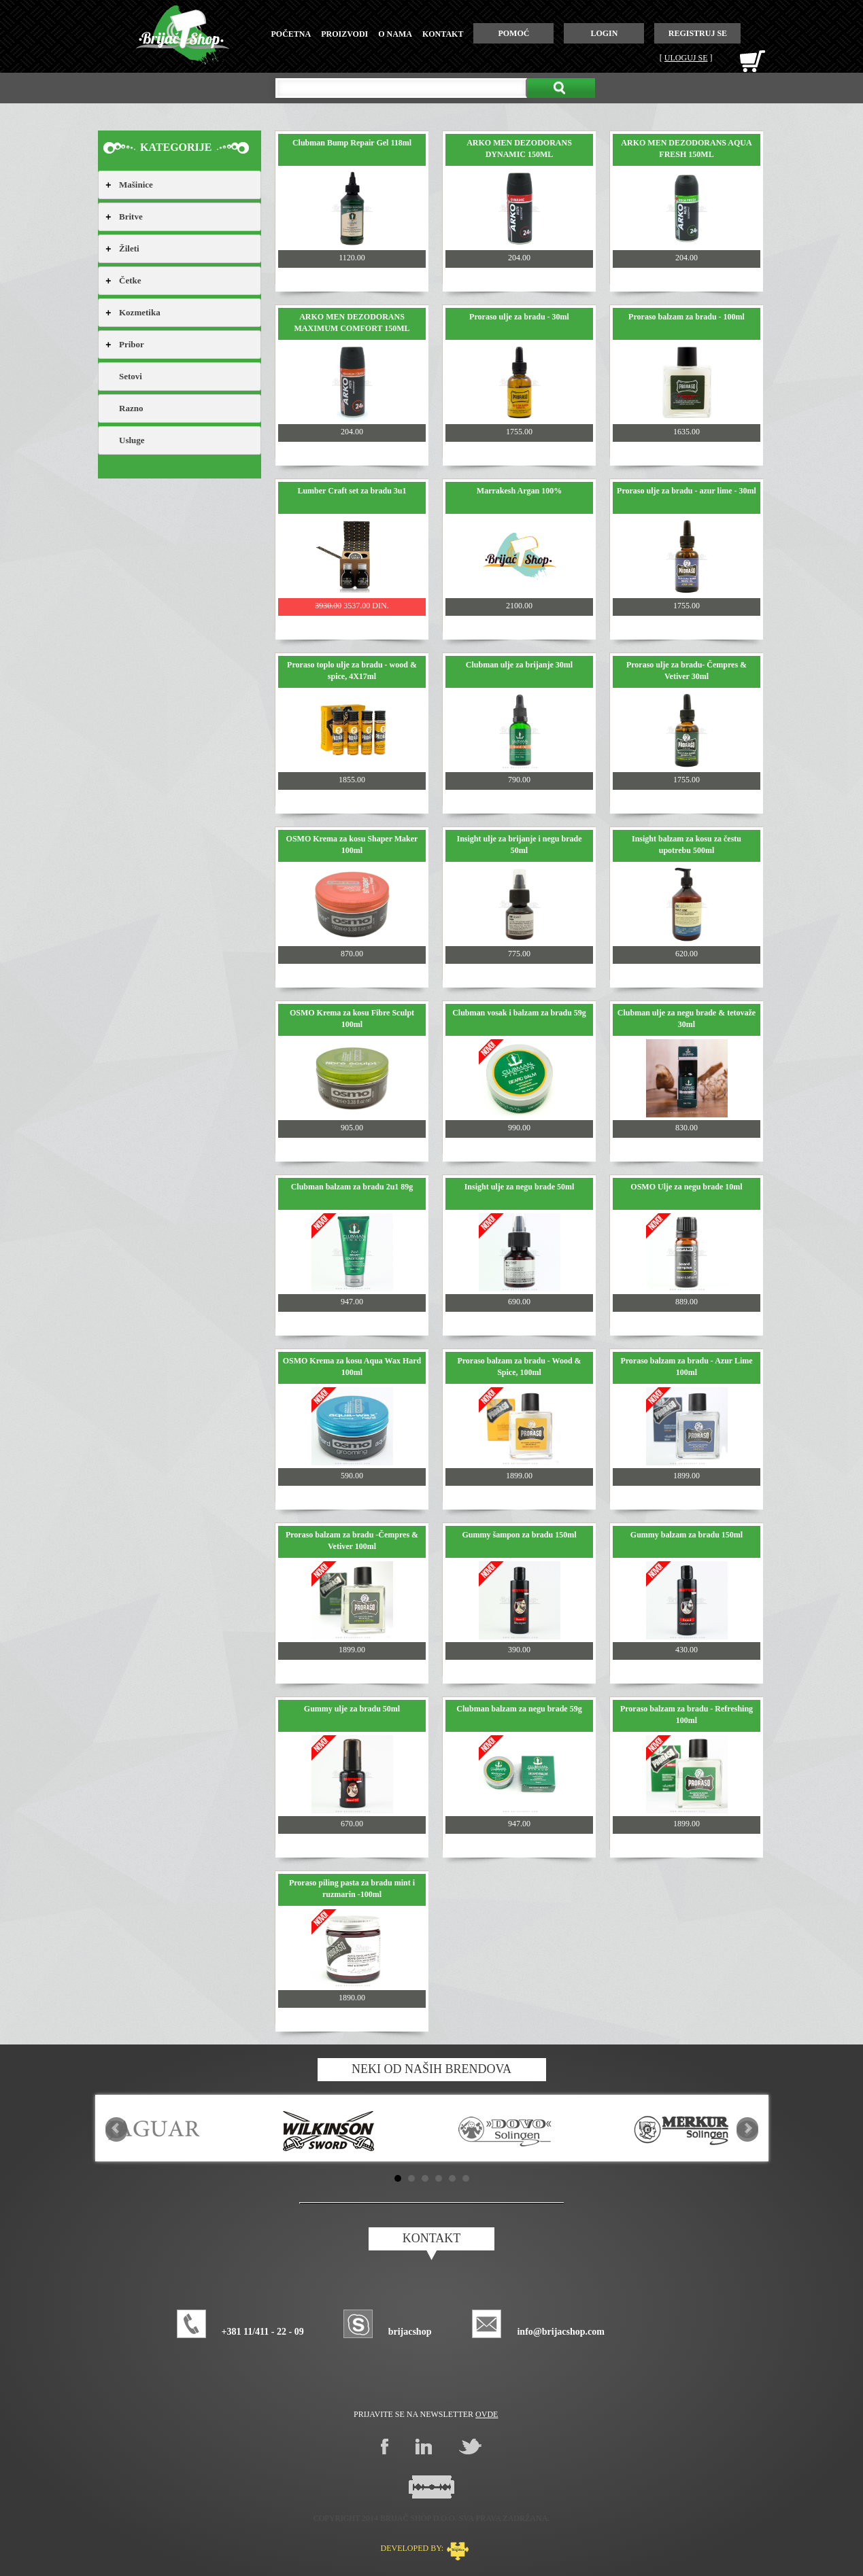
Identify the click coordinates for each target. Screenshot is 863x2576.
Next (747, 2128)
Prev (116, 2128)
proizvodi (344, 34)
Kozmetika (139, 312)
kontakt (442, 34)
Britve (131, 216)
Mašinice (136, 184)
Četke (130, 280)
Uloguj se (686, 58)
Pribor (131, 344)
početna (291, 34)
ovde (486, 2414)
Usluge (132, 440)
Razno (131, 408)
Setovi (130, 376)
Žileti (129, 248)
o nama (395, 34)
